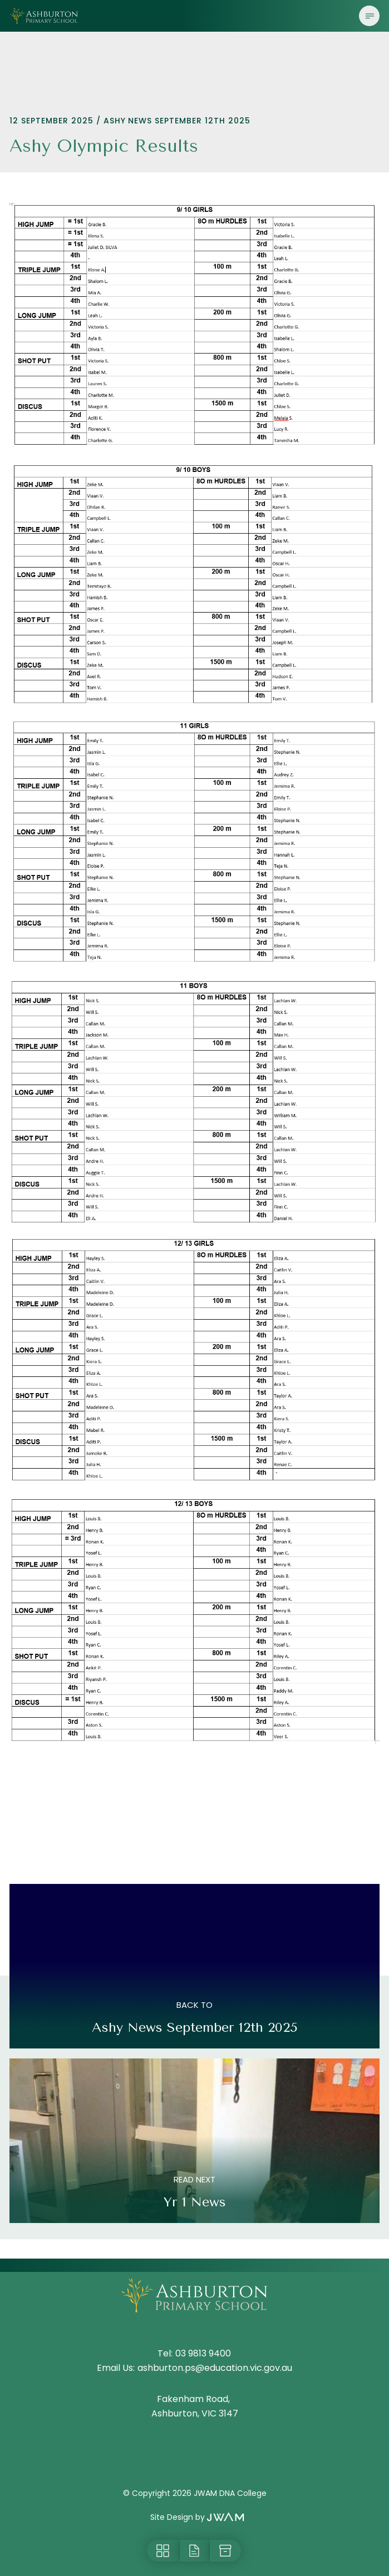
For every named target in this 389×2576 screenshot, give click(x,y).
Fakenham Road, (194, 2399)
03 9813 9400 (203, 2353)
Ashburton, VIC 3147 (194, 2413)
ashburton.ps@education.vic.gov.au (214, 2367)
